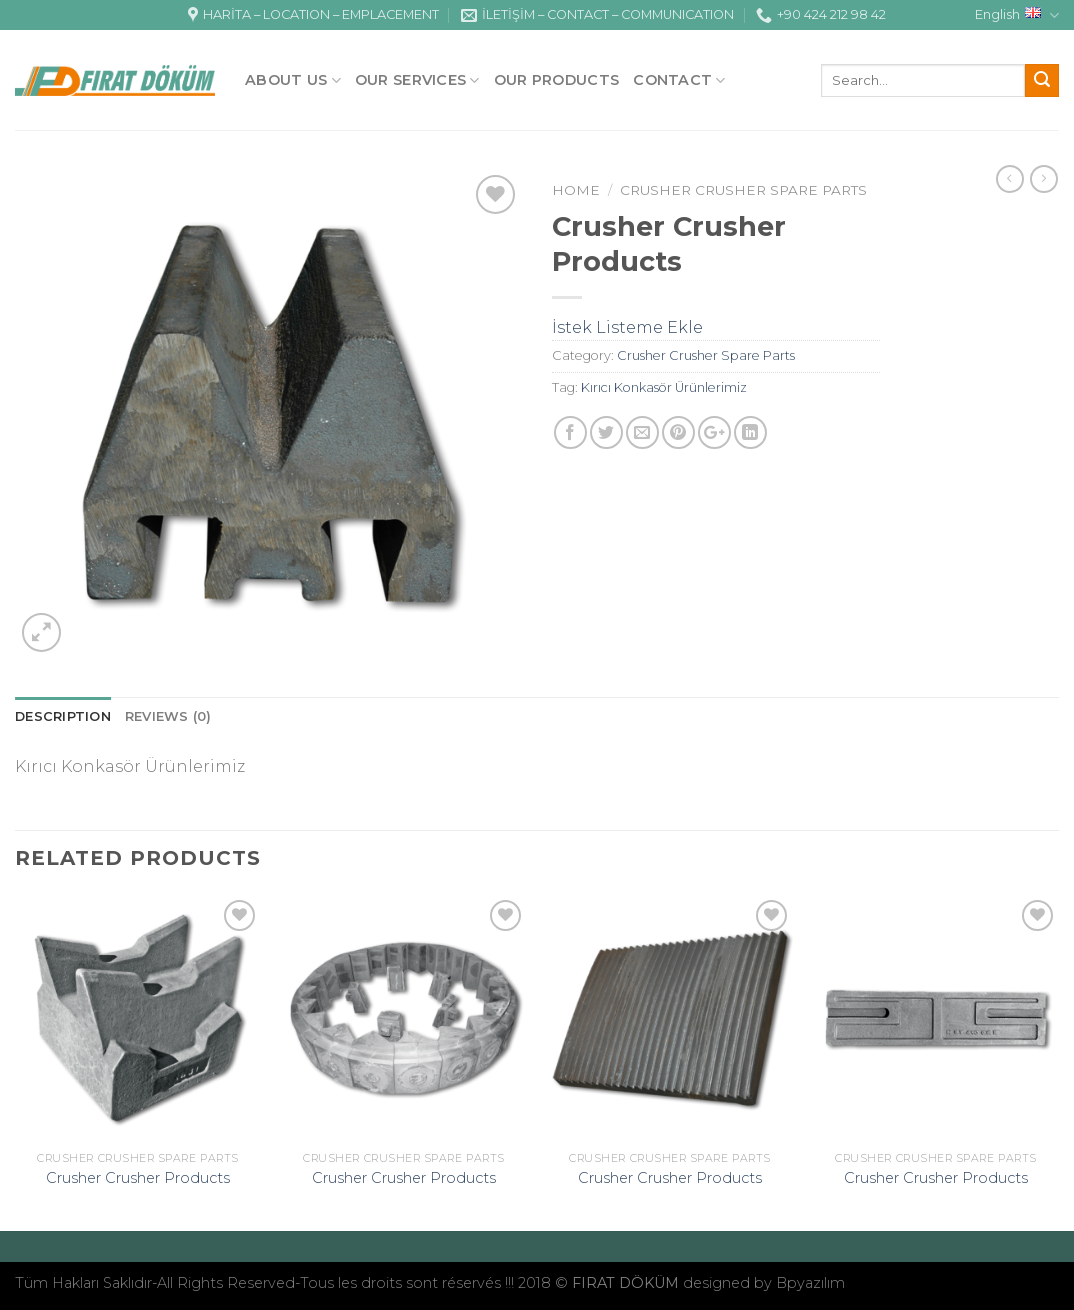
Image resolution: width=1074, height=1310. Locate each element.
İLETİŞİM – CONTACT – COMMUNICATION (597, 15)
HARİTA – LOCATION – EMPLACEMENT (313, 15)
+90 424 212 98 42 (821, 15)
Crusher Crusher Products (138, 1178)
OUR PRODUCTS (556, 80)
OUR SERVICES (417, 80)
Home (576, 190)
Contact (679, 80)
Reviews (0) (168, 716)
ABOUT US (293, 80)
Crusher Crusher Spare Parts (743, 190)
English (1017, 15)
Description (63, 716)
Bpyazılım (810, 1283)
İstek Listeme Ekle (627, 327)
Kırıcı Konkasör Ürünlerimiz (664, 387)
